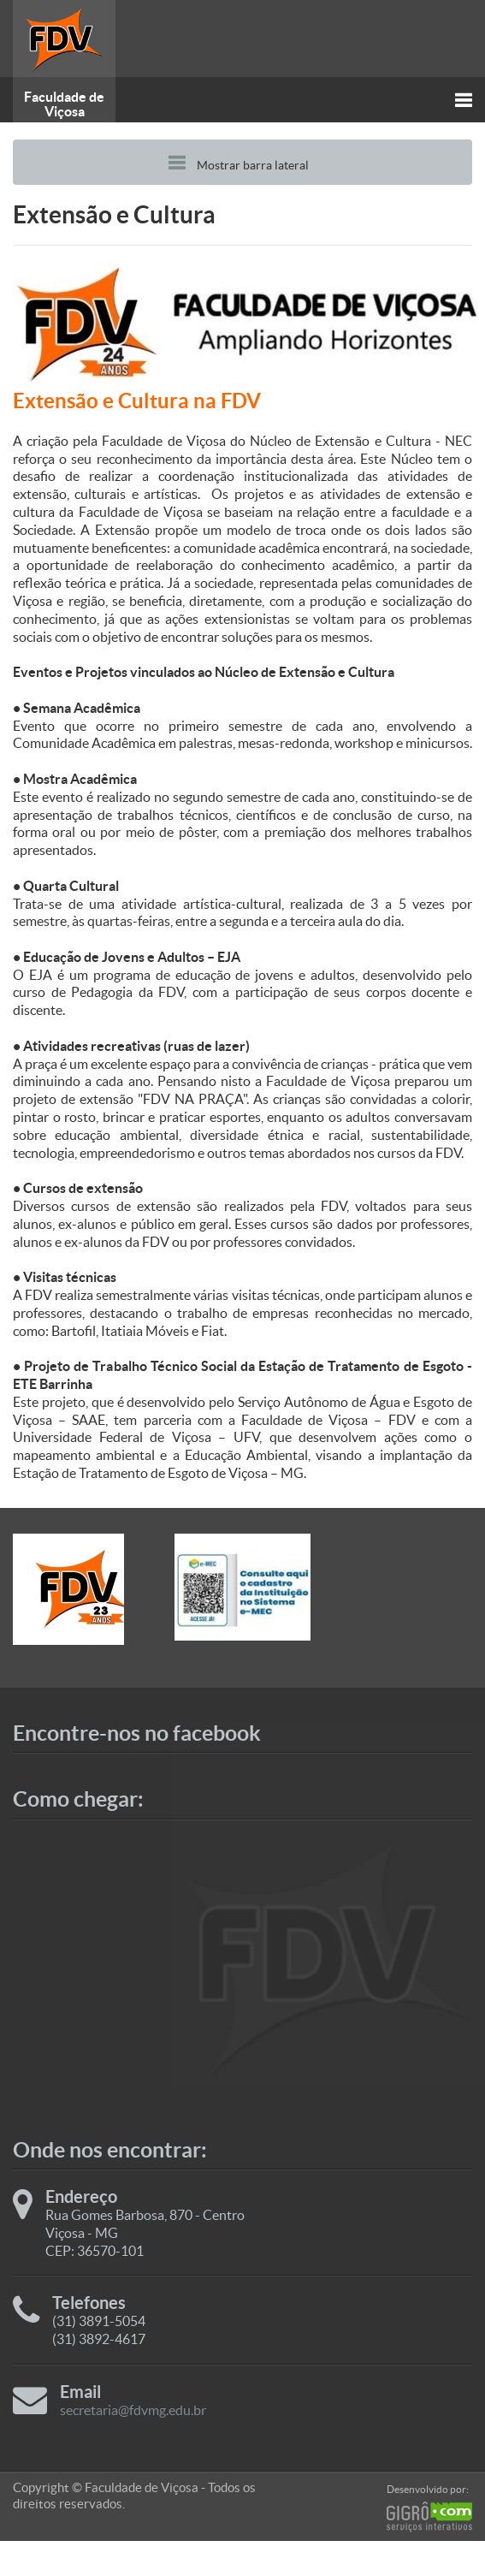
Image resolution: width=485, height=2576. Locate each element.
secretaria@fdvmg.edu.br (133, 2410)
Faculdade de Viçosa (64, 104)
